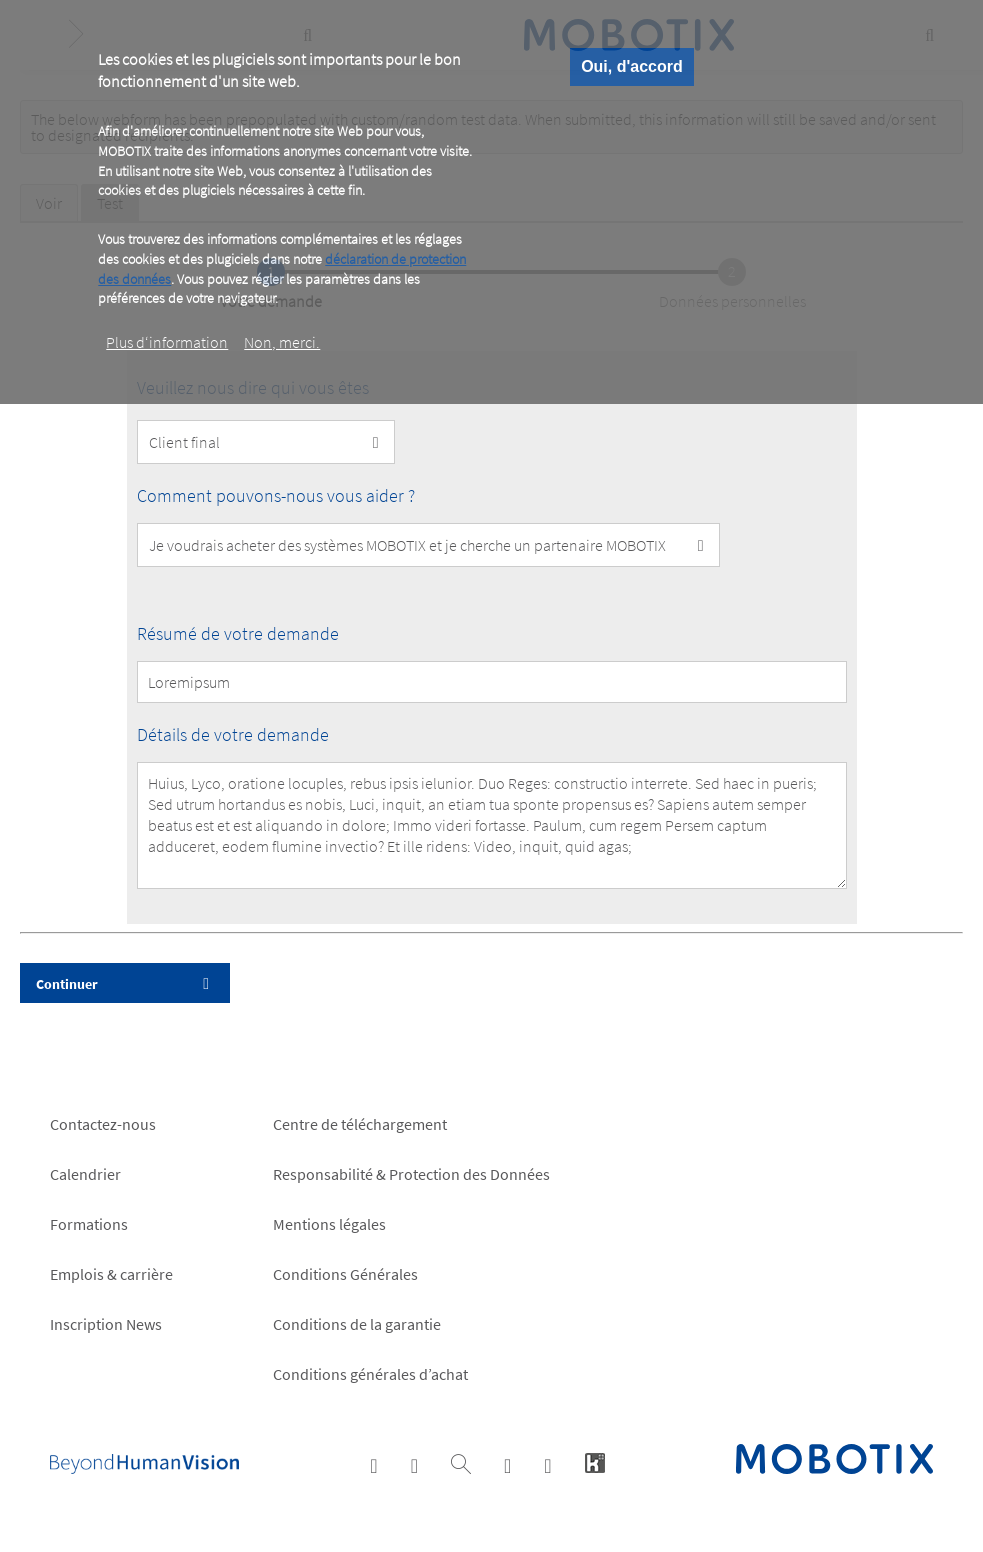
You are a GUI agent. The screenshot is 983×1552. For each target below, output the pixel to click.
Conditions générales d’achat (370, 1374)
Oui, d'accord (632, 66)
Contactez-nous (103, 1124)
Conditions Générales (345, 1274)
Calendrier (85, 1174)
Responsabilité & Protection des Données (411, 1174)
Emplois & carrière (111, 1274)
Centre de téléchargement (360, 1124)
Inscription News (106, 1324)
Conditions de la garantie (357, 1324)
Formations (89, 1224)
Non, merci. (282, 342)
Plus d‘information (167, 342)
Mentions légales (329, 1224)
